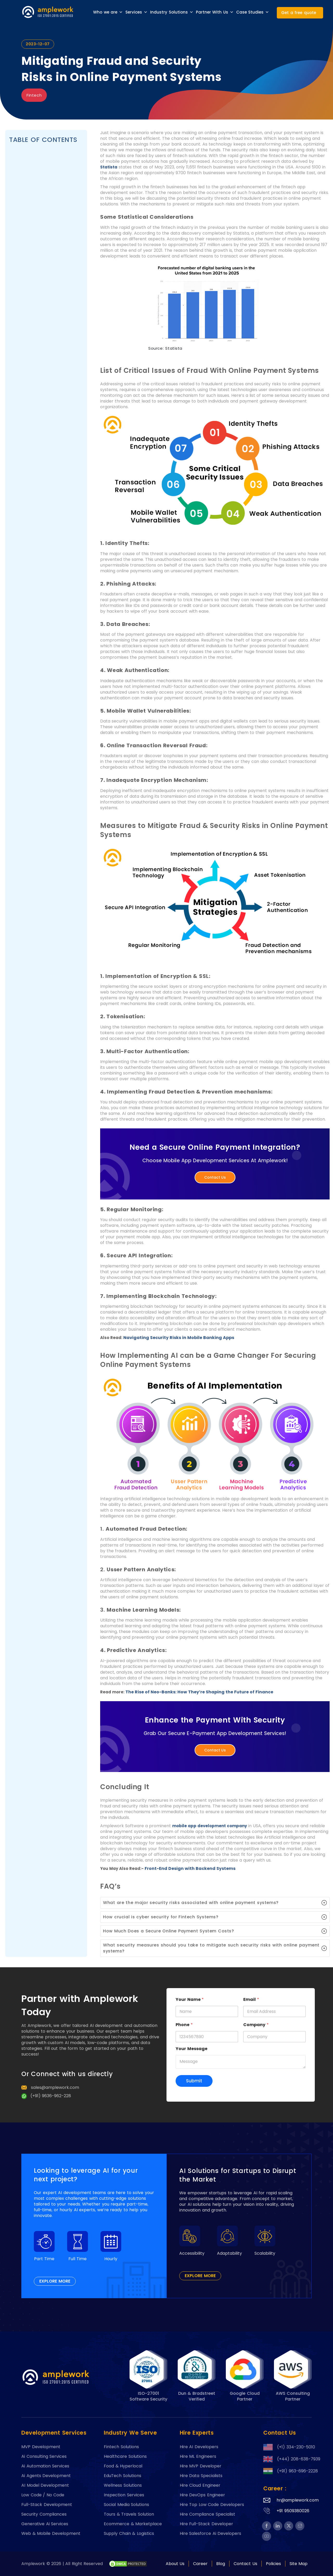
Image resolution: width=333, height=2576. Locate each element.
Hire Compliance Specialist (207, 2514)
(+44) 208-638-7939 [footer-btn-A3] (287, 2459)
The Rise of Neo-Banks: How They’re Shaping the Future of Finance (199, 1692)
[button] (214, 1902)
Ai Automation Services (45, 2466)
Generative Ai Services (44, 2524)
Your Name (190, 1999)
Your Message (191, 2048)
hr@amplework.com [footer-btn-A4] (298, 2500)
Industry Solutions (171, 12)
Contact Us (215, 1177)
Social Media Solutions (126, 2504)
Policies (273, 2564)
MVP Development (40, 2446)
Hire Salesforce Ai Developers (210, 2533)
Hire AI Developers (199, 2446)
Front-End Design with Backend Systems (190, 1868)
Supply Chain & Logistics (129, 2533)
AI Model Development (45, 2485)
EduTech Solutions (122, 2475)
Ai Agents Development (46, 2475)
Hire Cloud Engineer (200, 2485)
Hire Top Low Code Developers (212, 2504)
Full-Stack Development (46, 2504)
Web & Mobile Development (50, 2533)
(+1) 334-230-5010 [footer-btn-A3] (287, 2447)
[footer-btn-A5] (266, 2526)
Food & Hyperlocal (123, 2466)
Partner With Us (215, 12)
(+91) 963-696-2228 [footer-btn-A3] (287, 2471)
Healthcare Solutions (125, 2456)
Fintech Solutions (121, 2446)
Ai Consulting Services (44, 2456)
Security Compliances (44, 2514)
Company (256, 2024)
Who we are (108, 12)
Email (251, 1999)
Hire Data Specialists (201, 2475)
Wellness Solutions (123, 2485)
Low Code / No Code (42, 2495)
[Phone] (207, 2036)
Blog (220, 2564)
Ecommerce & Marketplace (133, 2524)
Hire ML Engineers (198, 2456)
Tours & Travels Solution (129, 2514)
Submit (194, 2081)
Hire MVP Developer (200, 2466)
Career (200, 2564)
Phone (184, 2024)
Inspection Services (124, 2495)
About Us (175, 2564)
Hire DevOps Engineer (202, 2495)
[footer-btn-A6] (128, 2564)
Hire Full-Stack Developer (206, 2524)
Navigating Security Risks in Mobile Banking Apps (178, 1338)
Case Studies (252, 12)
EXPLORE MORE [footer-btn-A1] (54, 2281)
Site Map (299, 2564)
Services (136, 12)
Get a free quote (298, 12)
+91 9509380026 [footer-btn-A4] (293, 2511)
